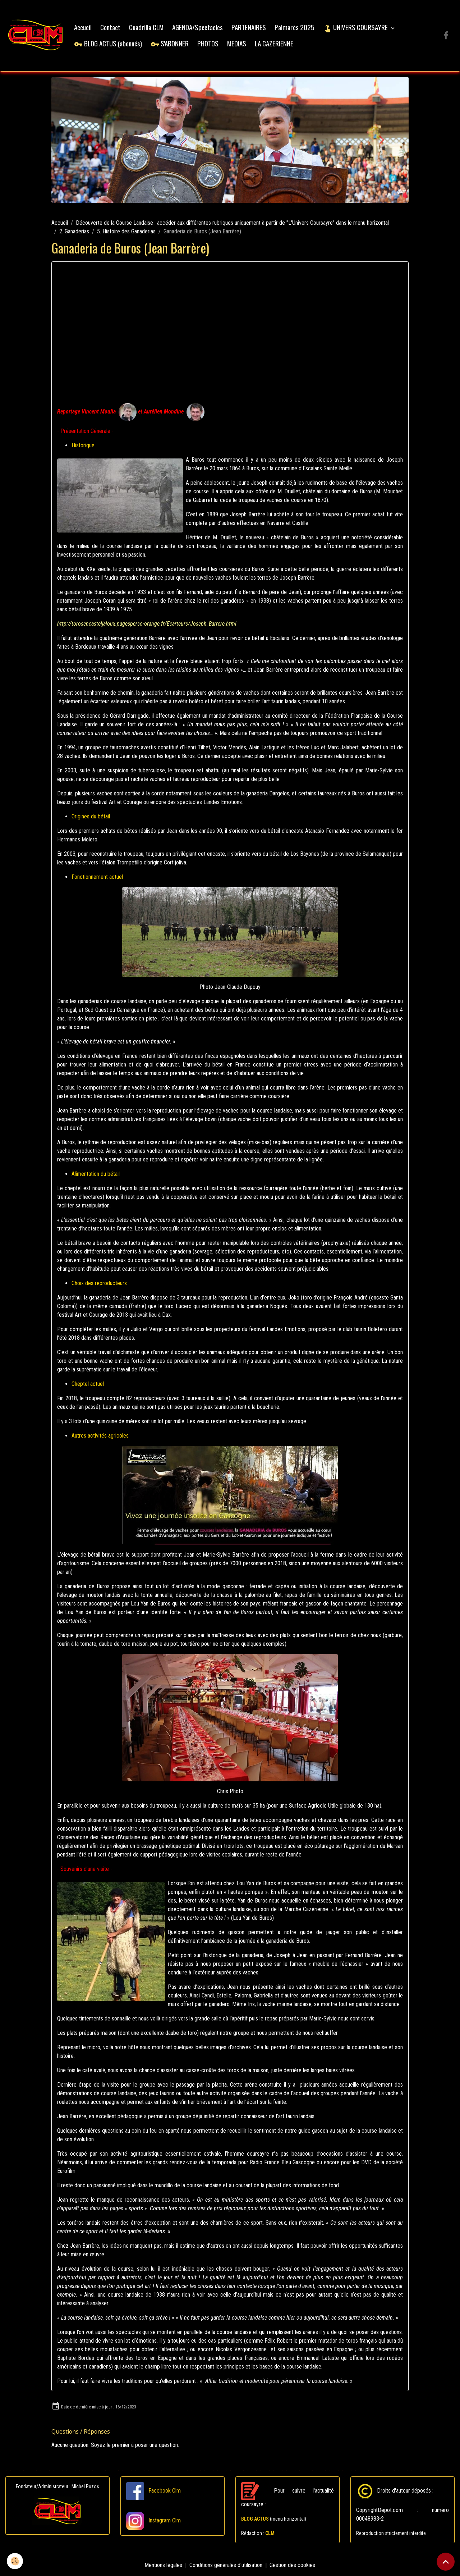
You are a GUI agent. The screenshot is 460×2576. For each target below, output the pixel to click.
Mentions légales (164, 2565)
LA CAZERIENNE (275, 43)
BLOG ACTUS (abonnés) (109, 43)
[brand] (36, 36)
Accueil (84, 28)
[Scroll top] (446, 2562)
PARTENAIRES (250, 28)
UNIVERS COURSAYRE (357, 28)
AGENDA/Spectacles (198, 28)
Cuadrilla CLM (147, 28)
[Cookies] (15, 2561)
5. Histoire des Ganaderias (126, 232)
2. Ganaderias (74, 232)
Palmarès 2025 (296, 28)
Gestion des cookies (293, 2565)
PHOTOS (209, 43)
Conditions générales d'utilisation (226, 2565)
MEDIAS (237, 43)
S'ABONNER (171, 43)
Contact (111, 28)
